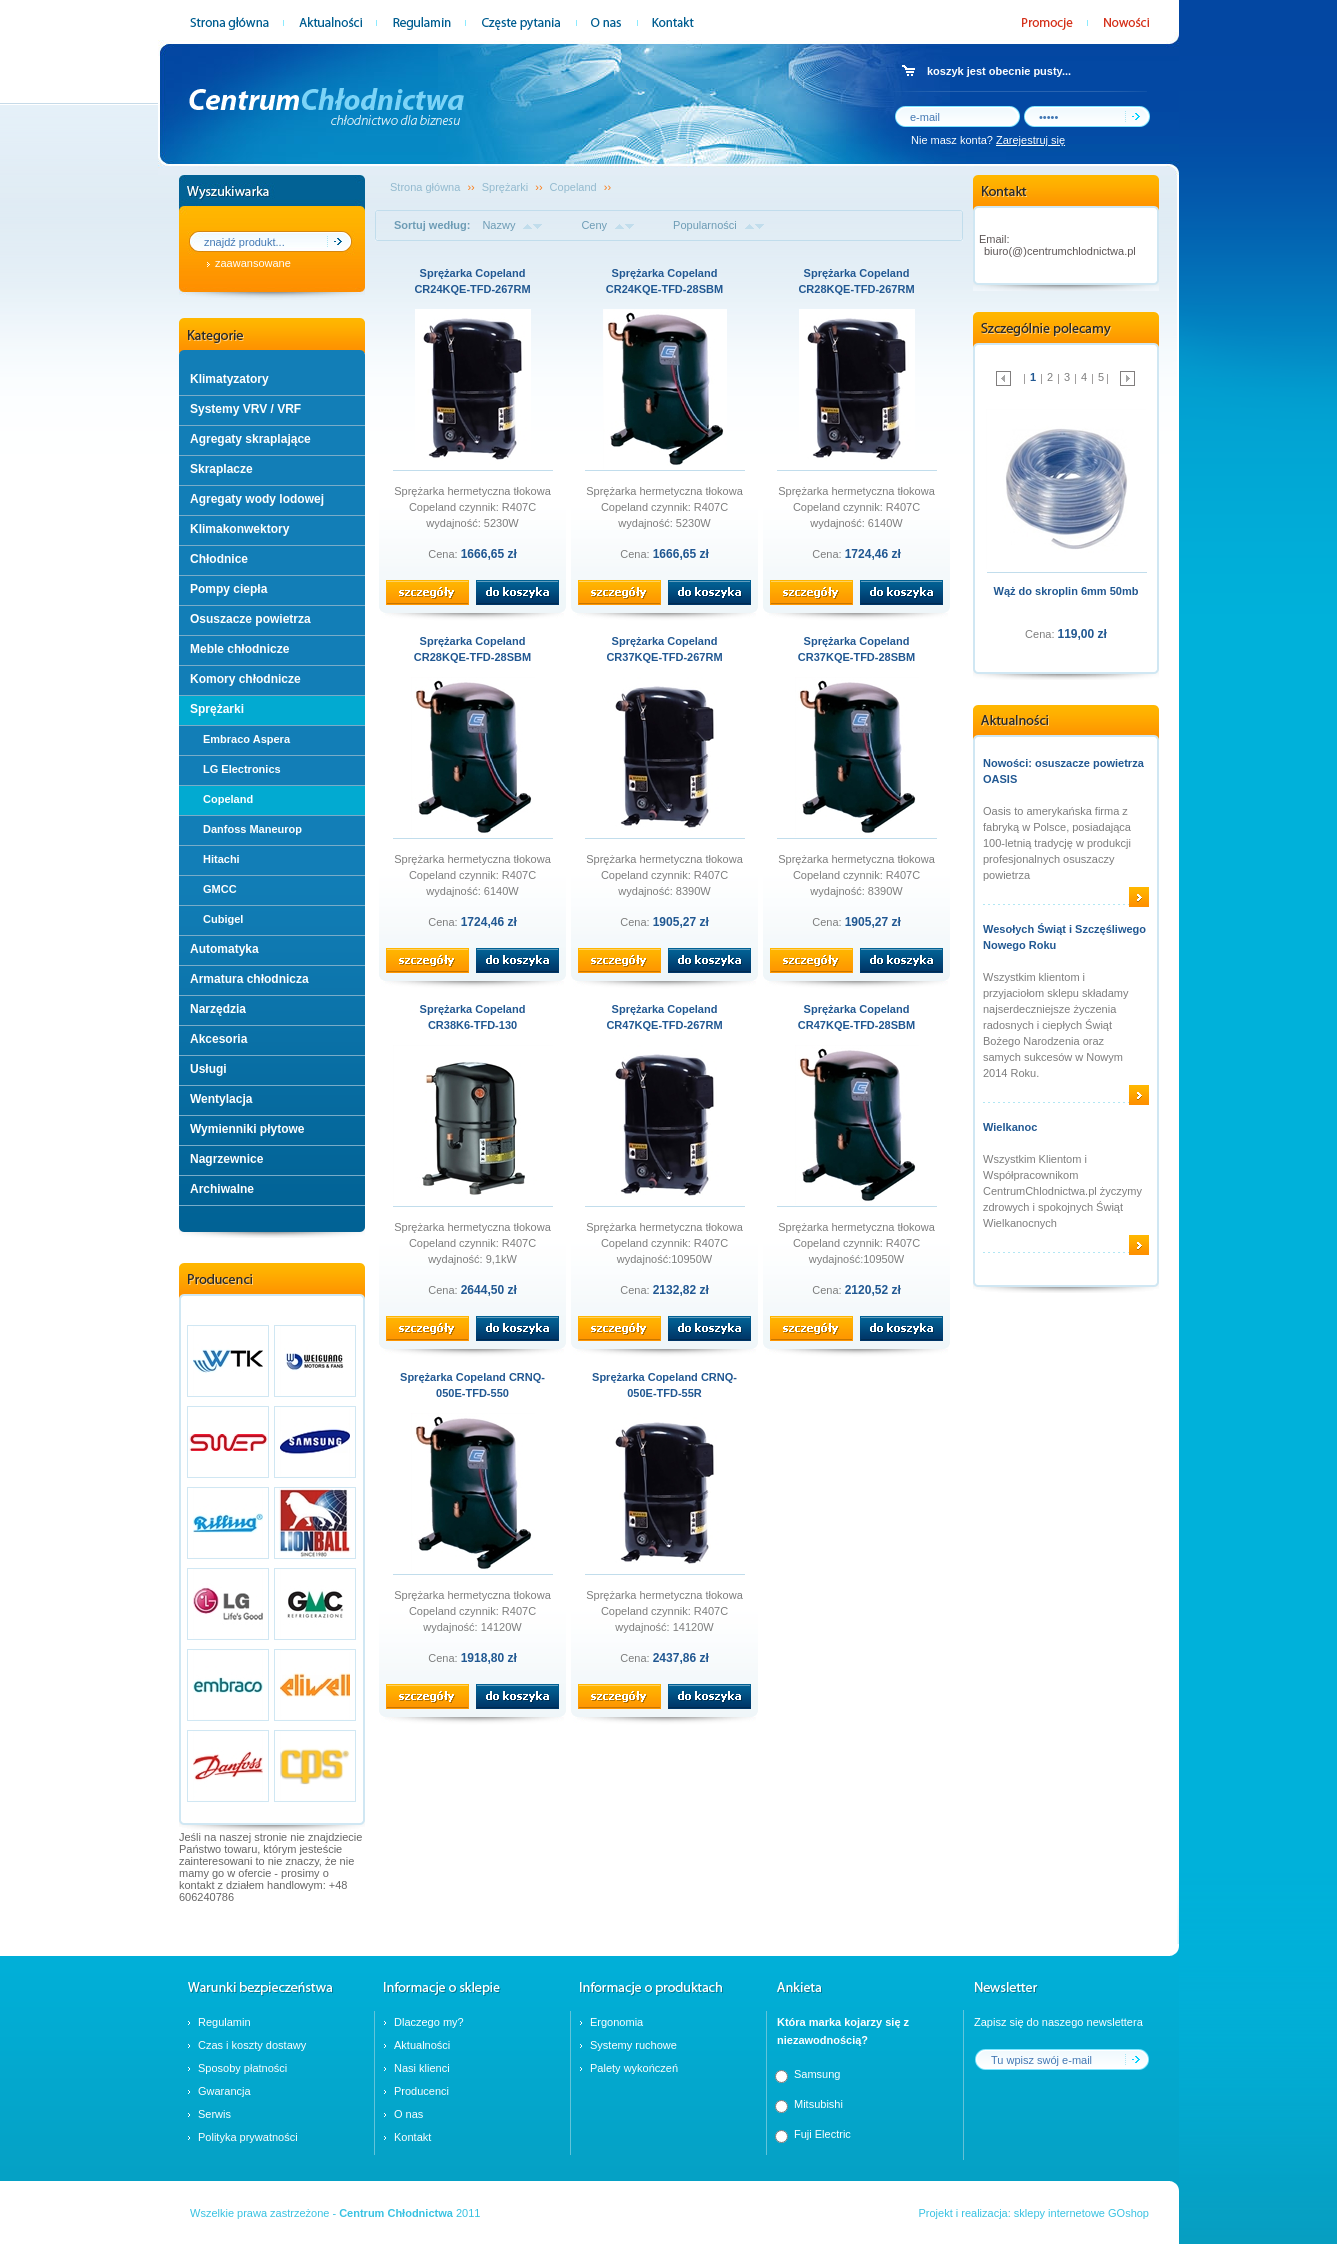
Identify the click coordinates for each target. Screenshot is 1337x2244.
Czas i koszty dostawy (252, 2045)
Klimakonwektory (239, 529)
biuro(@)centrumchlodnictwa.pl (1060, 251)
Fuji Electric (822, 2134)
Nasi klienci (422, 2068)
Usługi (208, 1069)
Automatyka (224, 949)
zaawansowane (253, 263)
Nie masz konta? (988, 140)
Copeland (228, 799)
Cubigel (223, 919)
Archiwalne (222, 1189)
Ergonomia (616, 2022)
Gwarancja (224, 2091)
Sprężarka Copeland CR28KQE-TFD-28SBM (472, 649)
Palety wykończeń (634, 2068)
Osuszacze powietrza (250, 619)
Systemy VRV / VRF (245, 409)
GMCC (220, 889)
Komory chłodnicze (245, 679)
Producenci (421, 2091)
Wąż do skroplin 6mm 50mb (1066, 591)
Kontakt (412, 2137)
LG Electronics (242, 769)
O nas (408, 2114)
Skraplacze (221, 469)
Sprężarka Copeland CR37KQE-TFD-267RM (664, 649)
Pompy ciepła (228, 589)
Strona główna (425, 187)
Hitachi (221, 859)
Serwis (214, 2114)
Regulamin (224, 2022)
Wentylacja (221, 1099)
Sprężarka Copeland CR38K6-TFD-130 (473, 1017)
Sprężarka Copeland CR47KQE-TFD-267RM (664, 1017)
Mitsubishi (818, 2104)
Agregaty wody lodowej (257, 499)
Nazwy (498, 225)
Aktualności (422, 2045)
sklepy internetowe (1059, 2213)
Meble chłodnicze (239, 649)
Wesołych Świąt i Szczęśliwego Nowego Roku (1064, 937)
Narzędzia (218, 1009)
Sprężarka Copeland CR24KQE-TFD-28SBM (664, 281)
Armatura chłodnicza (249, 979)
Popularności (705, 225)
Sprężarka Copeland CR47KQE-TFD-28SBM (856, 1017)
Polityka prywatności (248, 2137)
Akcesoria (218, 1039)
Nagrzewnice (226, 1159)
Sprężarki (217, 709)
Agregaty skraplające (250, 439)
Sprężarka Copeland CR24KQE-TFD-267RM (472, 281)
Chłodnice (219, 559)
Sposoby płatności (242, 2068)
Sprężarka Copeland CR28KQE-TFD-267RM (856, 281)
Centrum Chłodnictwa (396, 2213)
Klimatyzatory (229, 379)
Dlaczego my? (429, 2022)
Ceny (594, 225)
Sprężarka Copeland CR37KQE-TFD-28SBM (856, 649)
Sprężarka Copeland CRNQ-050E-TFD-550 (472, 1385)
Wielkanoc (1010, 1127)
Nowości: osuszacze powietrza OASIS (1063, 771)
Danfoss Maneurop (252, 829)
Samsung (817, 2074)
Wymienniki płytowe (247, 1129)
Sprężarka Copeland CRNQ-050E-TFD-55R (664, 1385)
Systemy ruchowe (633, 2045)
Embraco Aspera (246, 739)
